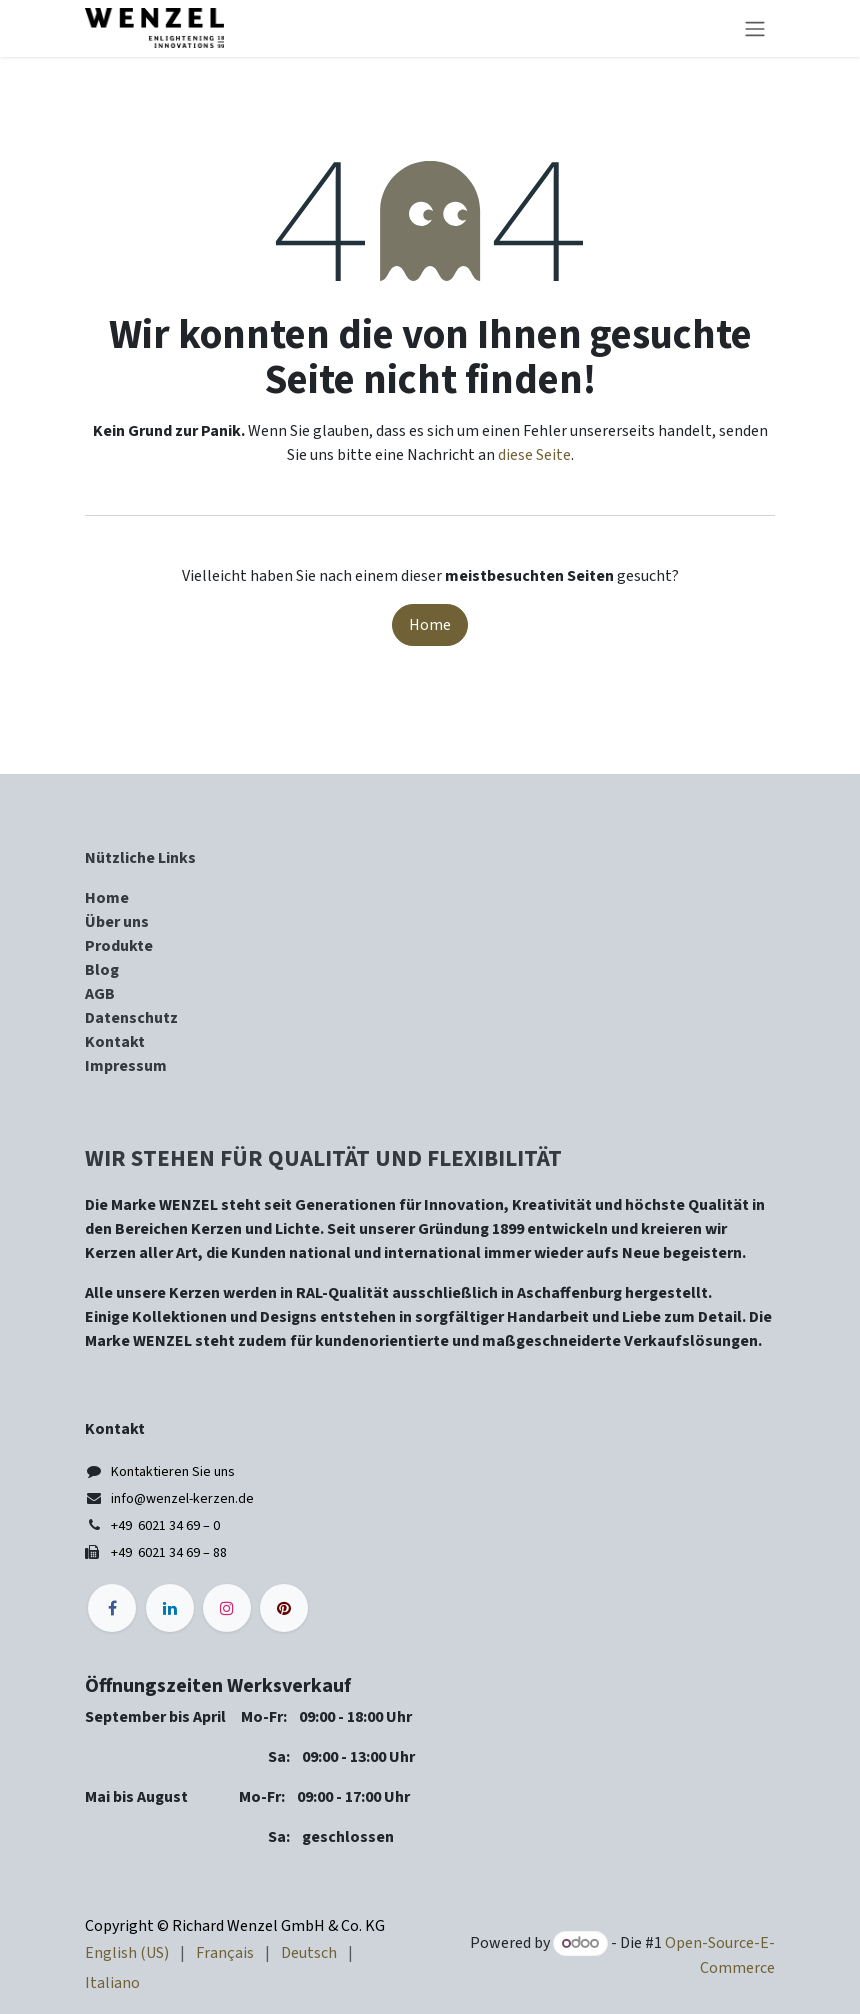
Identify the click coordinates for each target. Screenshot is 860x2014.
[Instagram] (227, 1608)
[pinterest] (284, 1608)
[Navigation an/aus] (755, 28)
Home (430, 625)
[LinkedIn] (170, 1608)
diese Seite (534, 455)
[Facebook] (112, 1608)
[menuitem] (127, 1953)
